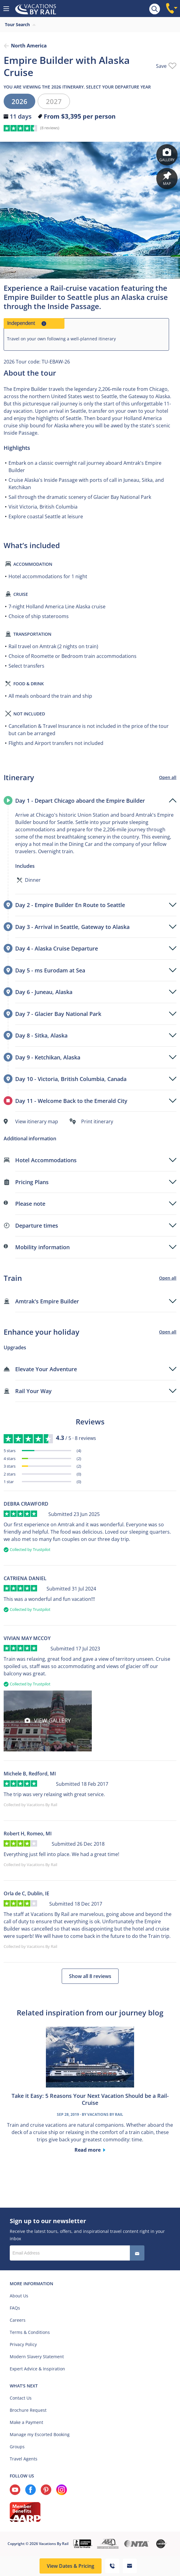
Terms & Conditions (30, 2332)
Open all (167, 777)
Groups (17, 2446)
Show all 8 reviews (90, 1976)
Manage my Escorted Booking (40, 2434)
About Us (19, 2296)
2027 (54, 101)
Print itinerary (97, 1121)
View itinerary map (36, 1121)
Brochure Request (28, 2410)
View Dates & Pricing (70, 2566)
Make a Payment (26, 2422)
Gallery (167, 155)
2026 (19, 101)
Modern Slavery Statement (37, 2356)
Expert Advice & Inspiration (37, 2369)
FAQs (15, 2308)
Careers (18, 2320)
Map (166, 178)
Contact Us (21, 2398)
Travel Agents (23, 2459)
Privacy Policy (23, 2344)
